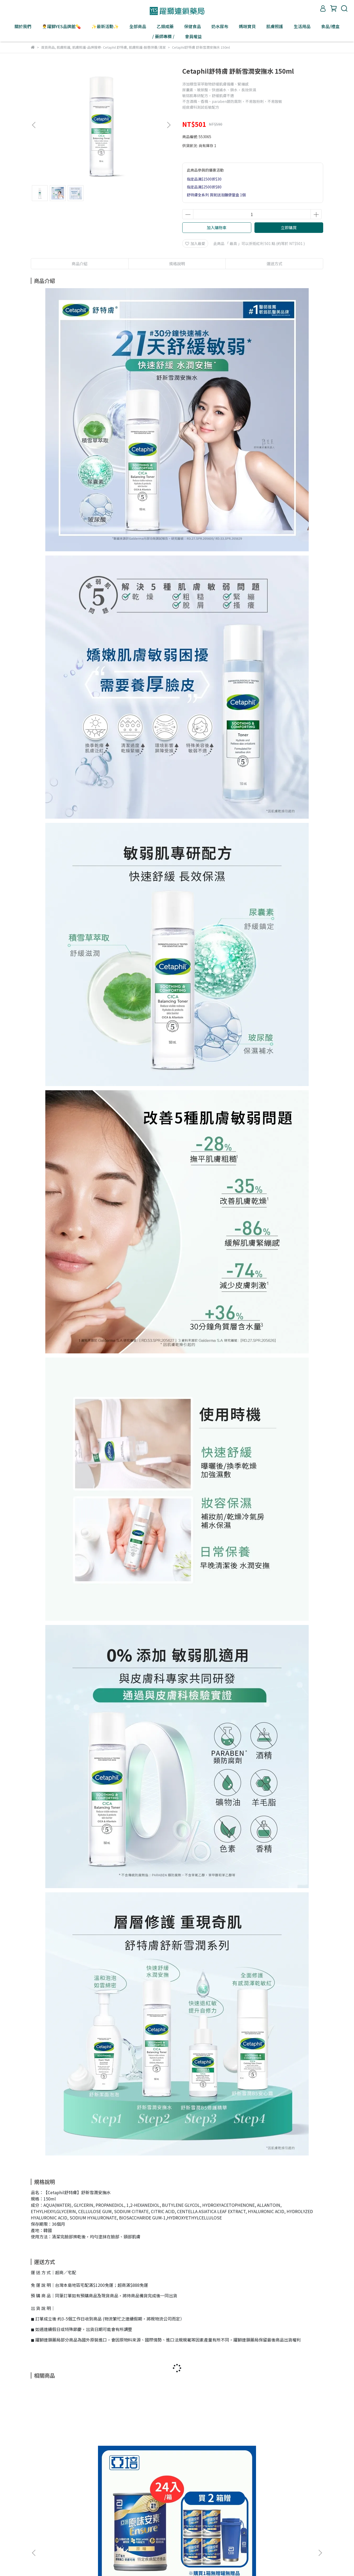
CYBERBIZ (155, 2562)
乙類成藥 (165, 26)
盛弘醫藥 (59, 2524)
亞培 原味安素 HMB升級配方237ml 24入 (68, 2468)
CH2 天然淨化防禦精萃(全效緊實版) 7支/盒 (141, 2468)
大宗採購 (122, 2524)
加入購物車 (217, 227)
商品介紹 (79, 263)
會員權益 (193, 36)
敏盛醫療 (80, 2524)
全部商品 (137, 26)
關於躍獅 (38, 2524)
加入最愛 (195, 243)
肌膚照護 (274, 26)
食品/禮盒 (330, 26)
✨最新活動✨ (105, 26)
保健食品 (192, 26)
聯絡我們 (101, 2524)
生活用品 (302, 26)
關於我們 (22, 26)
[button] (168, 125)
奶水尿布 (220, 26)
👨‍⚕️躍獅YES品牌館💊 (61, 26)
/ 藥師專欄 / (163, 36)
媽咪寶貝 (247, 26)
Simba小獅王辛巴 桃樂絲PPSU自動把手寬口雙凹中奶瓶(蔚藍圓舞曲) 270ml (212, 2468)
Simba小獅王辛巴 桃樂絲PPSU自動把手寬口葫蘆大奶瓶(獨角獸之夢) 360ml (283, 2468)
